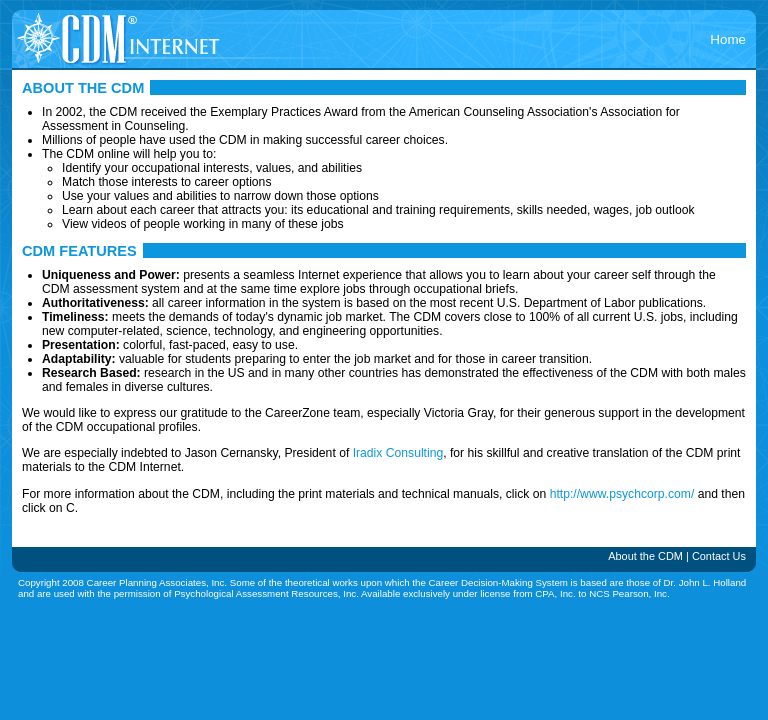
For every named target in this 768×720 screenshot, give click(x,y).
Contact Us (719, 556)
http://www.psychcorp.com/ (622, 494)
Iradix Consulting (398, 453)
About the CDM (645, 556)
